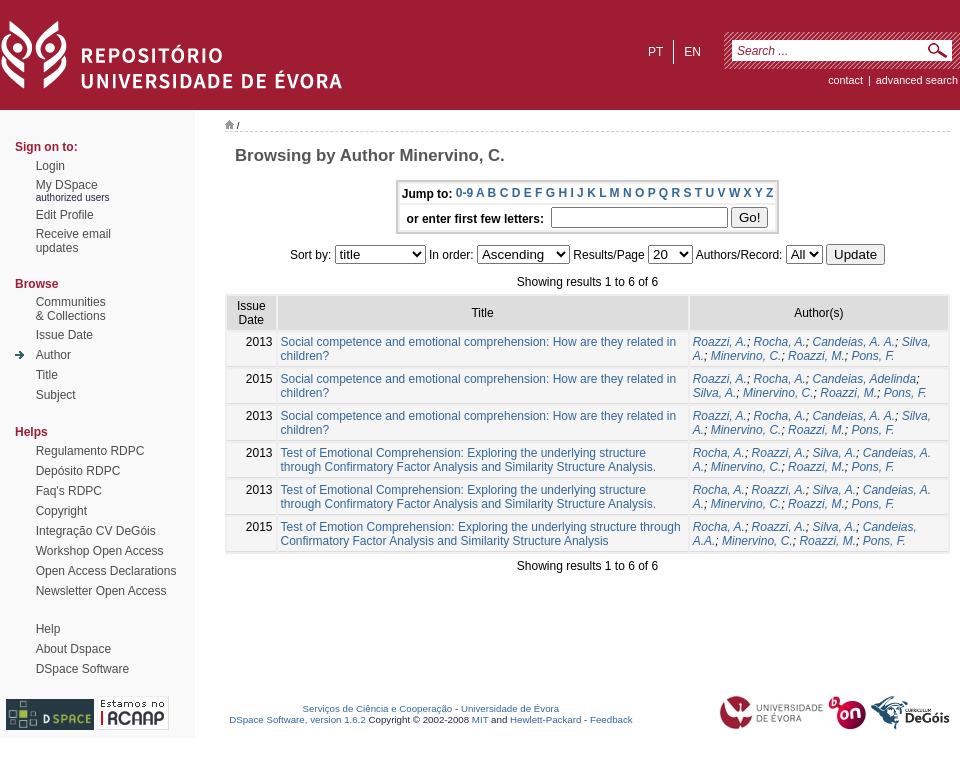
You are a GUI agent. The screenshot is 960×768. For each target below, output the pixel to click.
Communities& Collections (71, 309)
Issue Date (64, 335)
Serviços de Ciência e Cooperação (378, 708)
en (692, 52)
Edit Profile (65, 215)
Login (50, 166)
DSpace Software (82, 669)
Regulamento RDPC (90, 451)
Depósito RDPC (78, 471)
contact (845, 80)
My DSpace (67, 185)
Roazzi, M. (816, 356)
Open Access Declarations (106, 571)
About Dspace (73, 649)
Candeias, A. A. (854, 342)
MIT (480, 719)
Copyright (61, 511)
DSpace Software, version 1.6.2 (297, 719)
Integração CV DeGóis (96, 531)
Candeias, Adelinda (865, 379)
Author (53, 355)
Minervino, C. (746, 356)
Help (48, 629)
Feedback (611, 719)
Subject (56, 395)
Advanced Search (917, 80)
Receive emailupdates (73, 241)
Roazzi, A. (720, 342)
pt (655, 52)
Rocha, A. (780, 342)
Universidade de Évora (510, 708)
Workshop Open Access (100, 551)
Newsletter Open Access (101, 591)
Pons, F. (872, 356)
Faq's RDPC (69, 491)
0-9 (464, 193)
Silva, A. (715, 393)
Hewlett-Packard (545, 719)
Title (47, 375)
